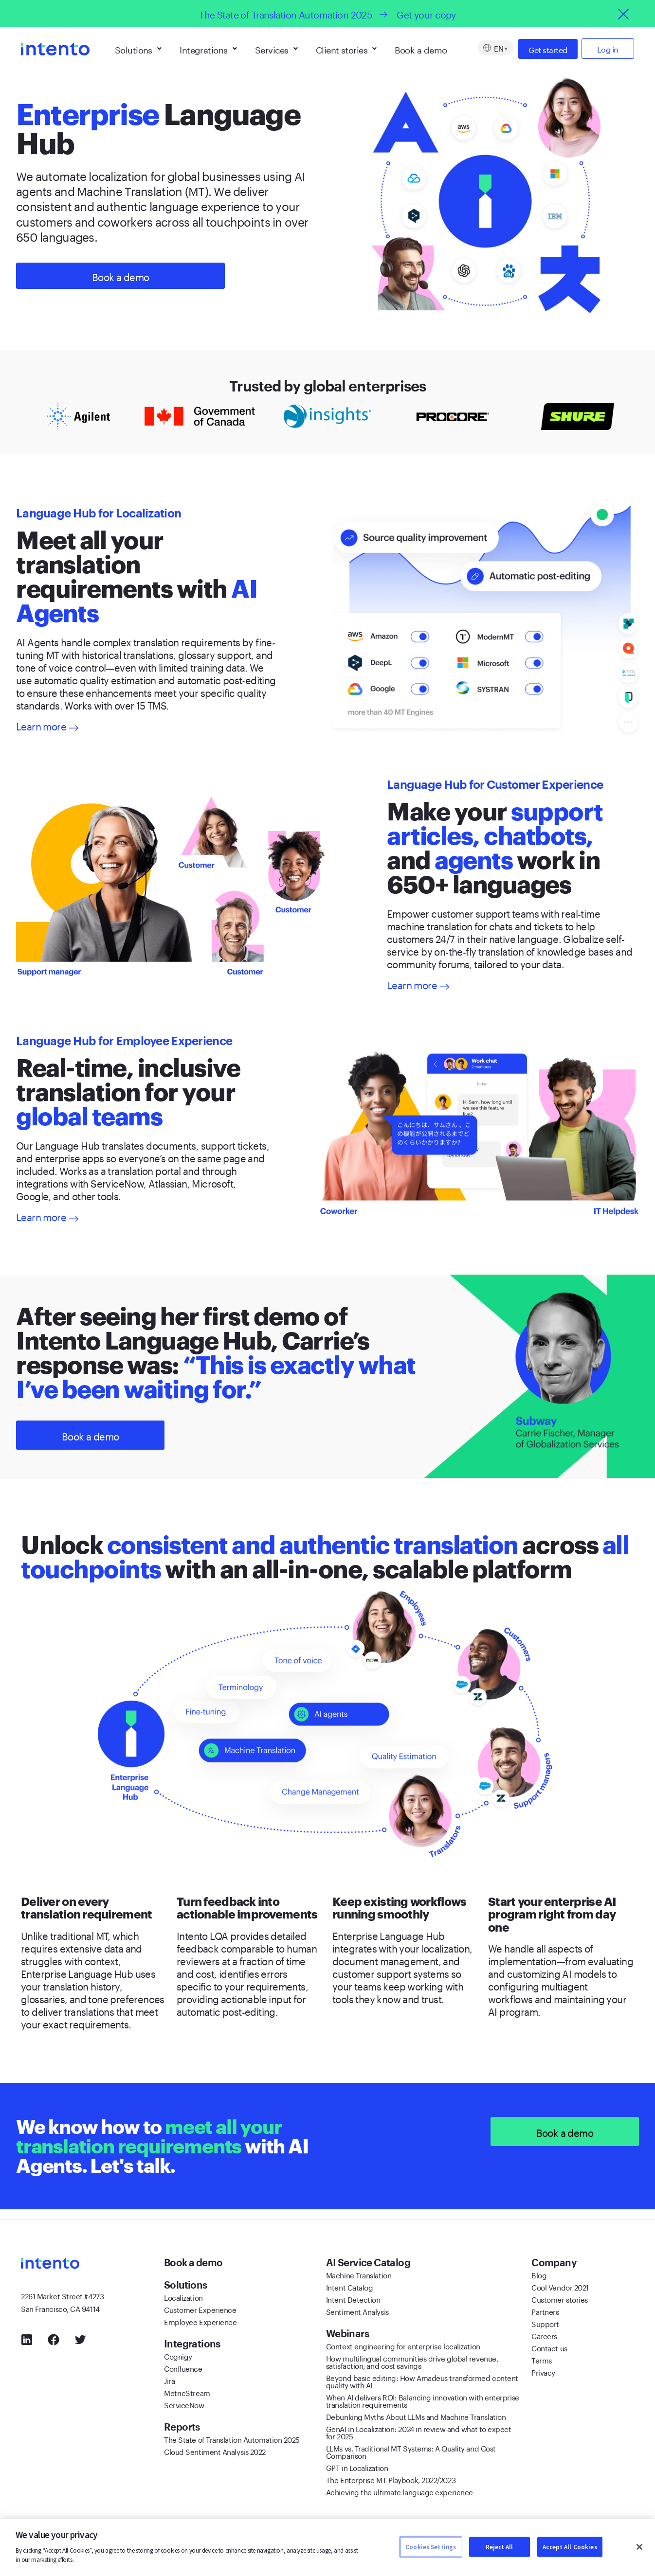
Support (545, 2323)
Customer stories (559, 2299)
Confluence (183, 2368)
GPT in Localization (357, 2467)
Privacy (543, 2372)
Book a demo (421, 48)
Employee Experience (200, 2321)
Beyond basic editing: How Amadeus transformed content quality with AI (422, 2380)
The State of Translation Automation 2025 (232, 2439)
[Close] (639, 2547)
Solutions (138, 48)
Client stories (346, 48)
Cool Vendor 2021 (560, 2286)
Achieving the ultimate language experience (399, 2491)
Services (276, 48)
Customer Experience (200, 2309)
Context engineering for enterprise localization (403, 2345)
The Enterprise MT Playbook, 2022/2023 (390, 2479)
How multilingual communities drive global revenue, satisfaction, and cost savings (412, 2361)
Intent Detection (353, 2299)
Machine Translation (358, 2274)
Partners (545, 2311)
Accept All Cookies (570, 2546)
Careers (544, 2335)
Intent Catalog (349, 2286)
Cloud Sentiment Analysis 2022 (215, 2451)
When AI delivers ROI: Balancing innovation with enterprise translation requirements (422, 2400)
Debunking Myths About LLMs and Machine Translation (416, 2416)
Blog (538, 2274)
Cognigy (178, 2356)
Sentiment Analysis (357, 2311)
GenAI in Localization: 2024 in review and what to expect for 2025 (418, 2431)
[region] (327, 2547)
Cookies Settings (430, 2546)
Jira (169, 2380)
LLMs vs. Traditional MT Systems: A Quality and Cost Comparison (411, 2451)
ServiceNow (184, 2404)
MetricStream (187, 2392)
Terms (541, 2359)
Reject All (499, 2546)
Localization (183, 2297)
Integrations (208, 48)
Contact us (549, 2347)
